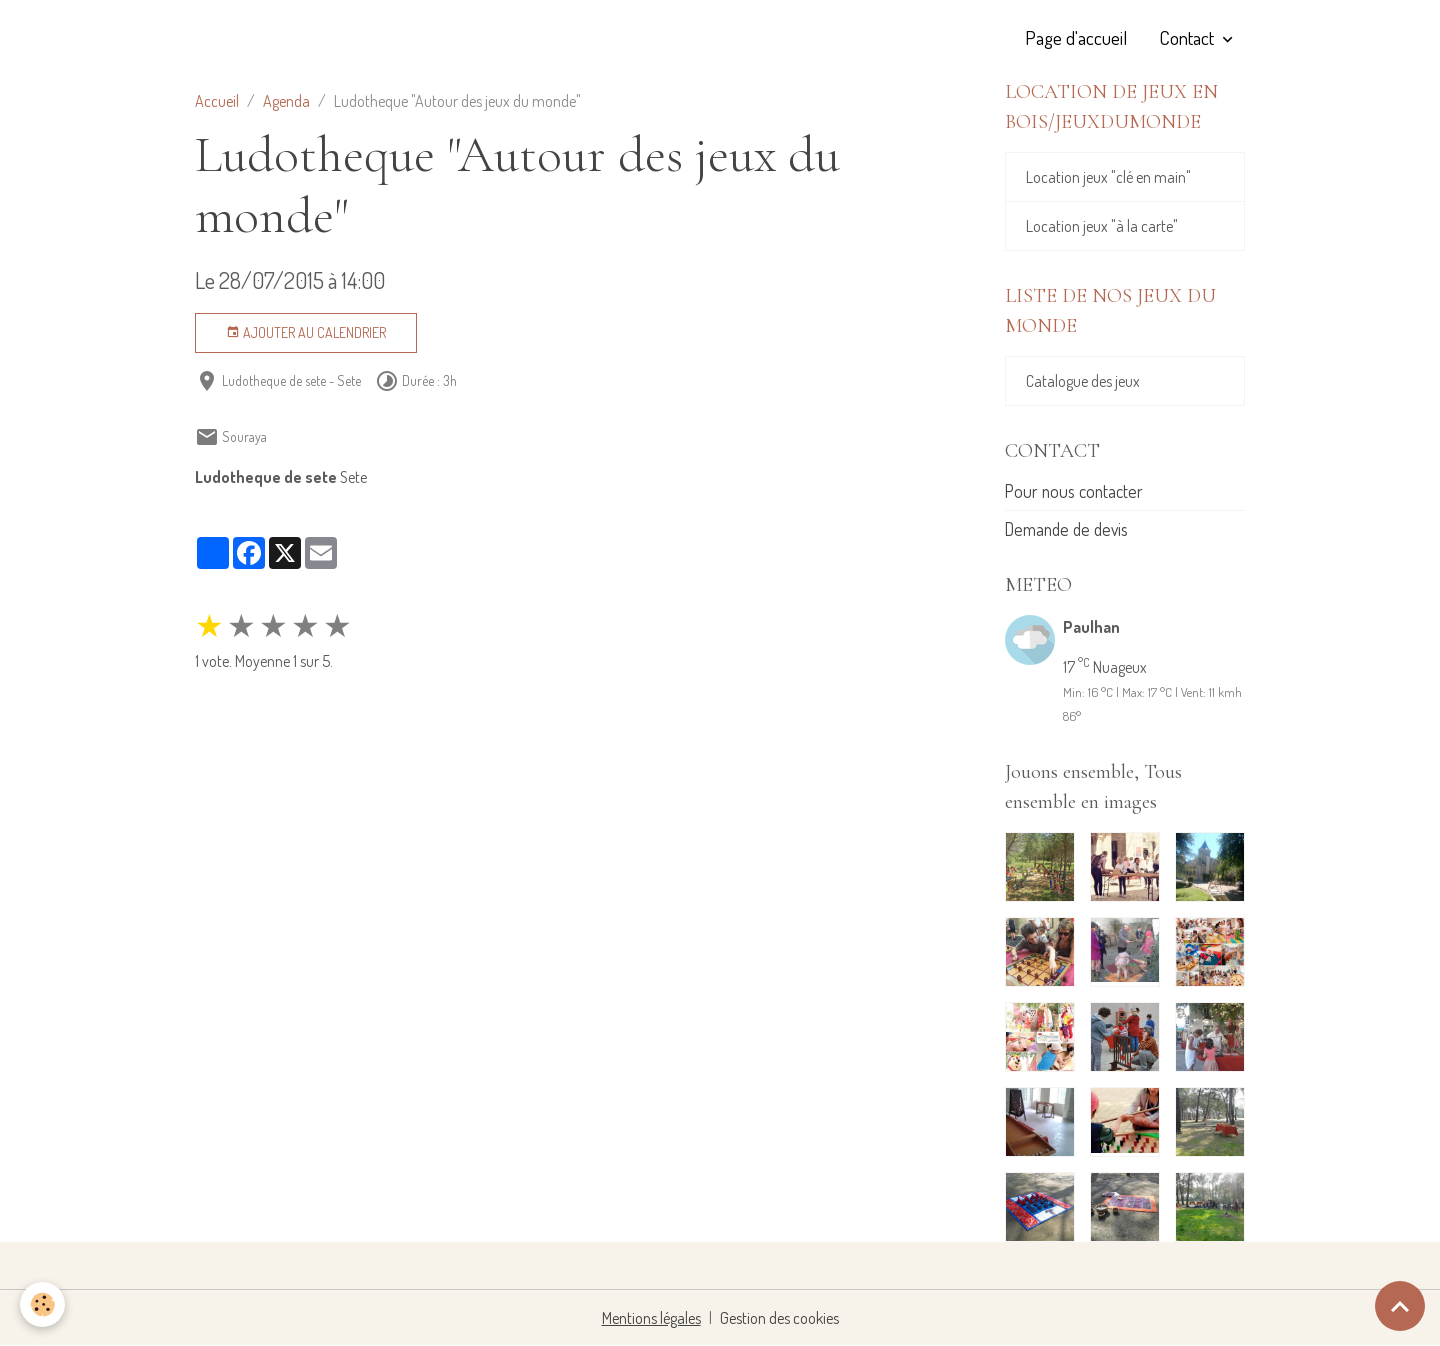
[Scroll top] (1400, 1306)
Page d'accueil (1076, 37)
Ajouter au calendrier (306, 333)
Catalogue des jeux (1083, 381)
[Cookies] (42, 1304)
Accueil (217, 101)
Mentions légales (651, 1318)
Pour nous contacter (1074, 491)
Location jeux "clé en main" (1108, 177)
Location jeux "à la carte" (1102, 226)
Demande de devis (1066, 529)
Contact (1188, 37)
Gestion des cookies (779, 1318)
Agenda (286, 101)
